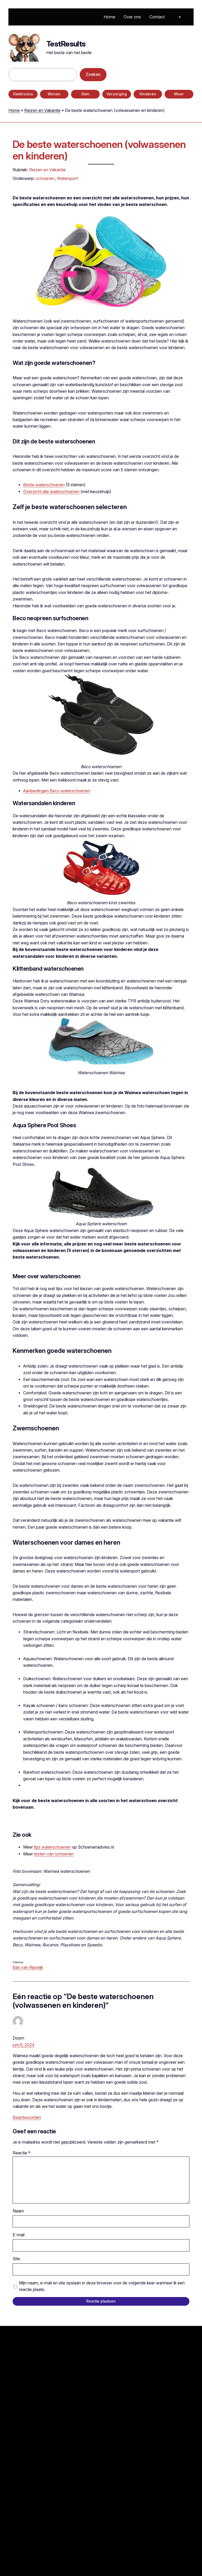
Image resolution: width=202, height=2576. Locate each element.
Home (14, 110)
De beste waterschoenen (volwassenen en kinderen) (99, 150)
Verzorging (117, 94)
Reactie (22, 2152)
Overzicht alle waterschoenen (51, 491)
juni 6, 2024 (24, 2044)
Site (16, 2258)
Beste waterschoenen (44, 484)
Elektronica (23, 94)
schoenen (45, 178)
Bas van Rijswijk (28, 1967)
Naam (18, 2210)
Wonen (54, 94)
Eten (85, 94)
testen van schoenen (54, 1853)
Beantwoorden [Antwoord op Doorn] (27, 2117)
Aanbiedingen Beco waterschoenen (56, 790)
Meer (179, 94)
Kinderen (148, 94)
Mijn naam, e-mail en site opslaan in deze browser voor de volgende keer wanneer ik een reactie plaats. (102, 2286)
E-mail (18, 2234)
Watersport (67, 178)
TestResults (66, 43)
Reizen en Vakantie (42, 110)
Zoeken (93, 74)
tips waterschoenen (52, 1847)
